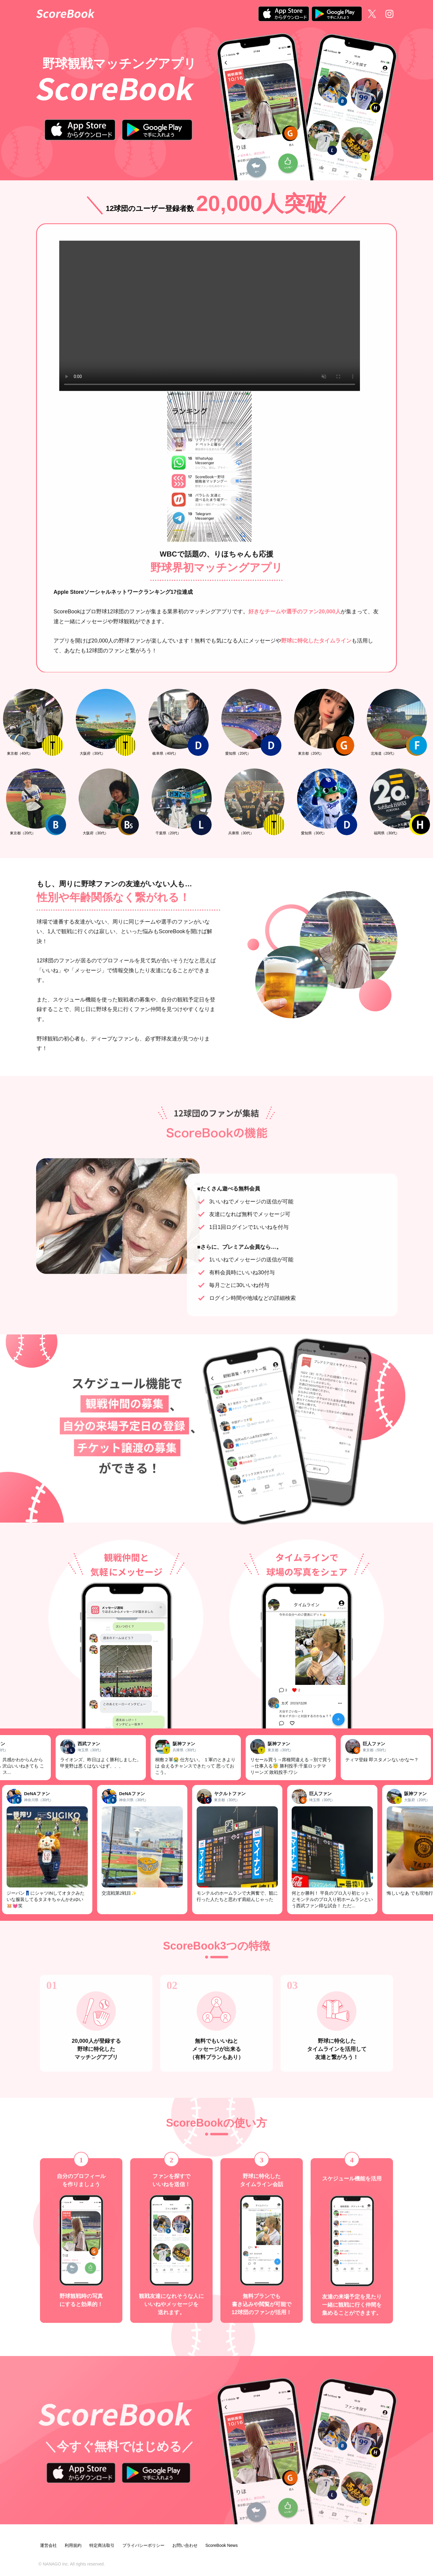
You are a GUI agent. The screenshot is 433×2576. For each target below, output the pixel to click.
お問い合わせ (185, 2545)
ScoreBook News (221, 2545)
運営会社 (48, 2545)
